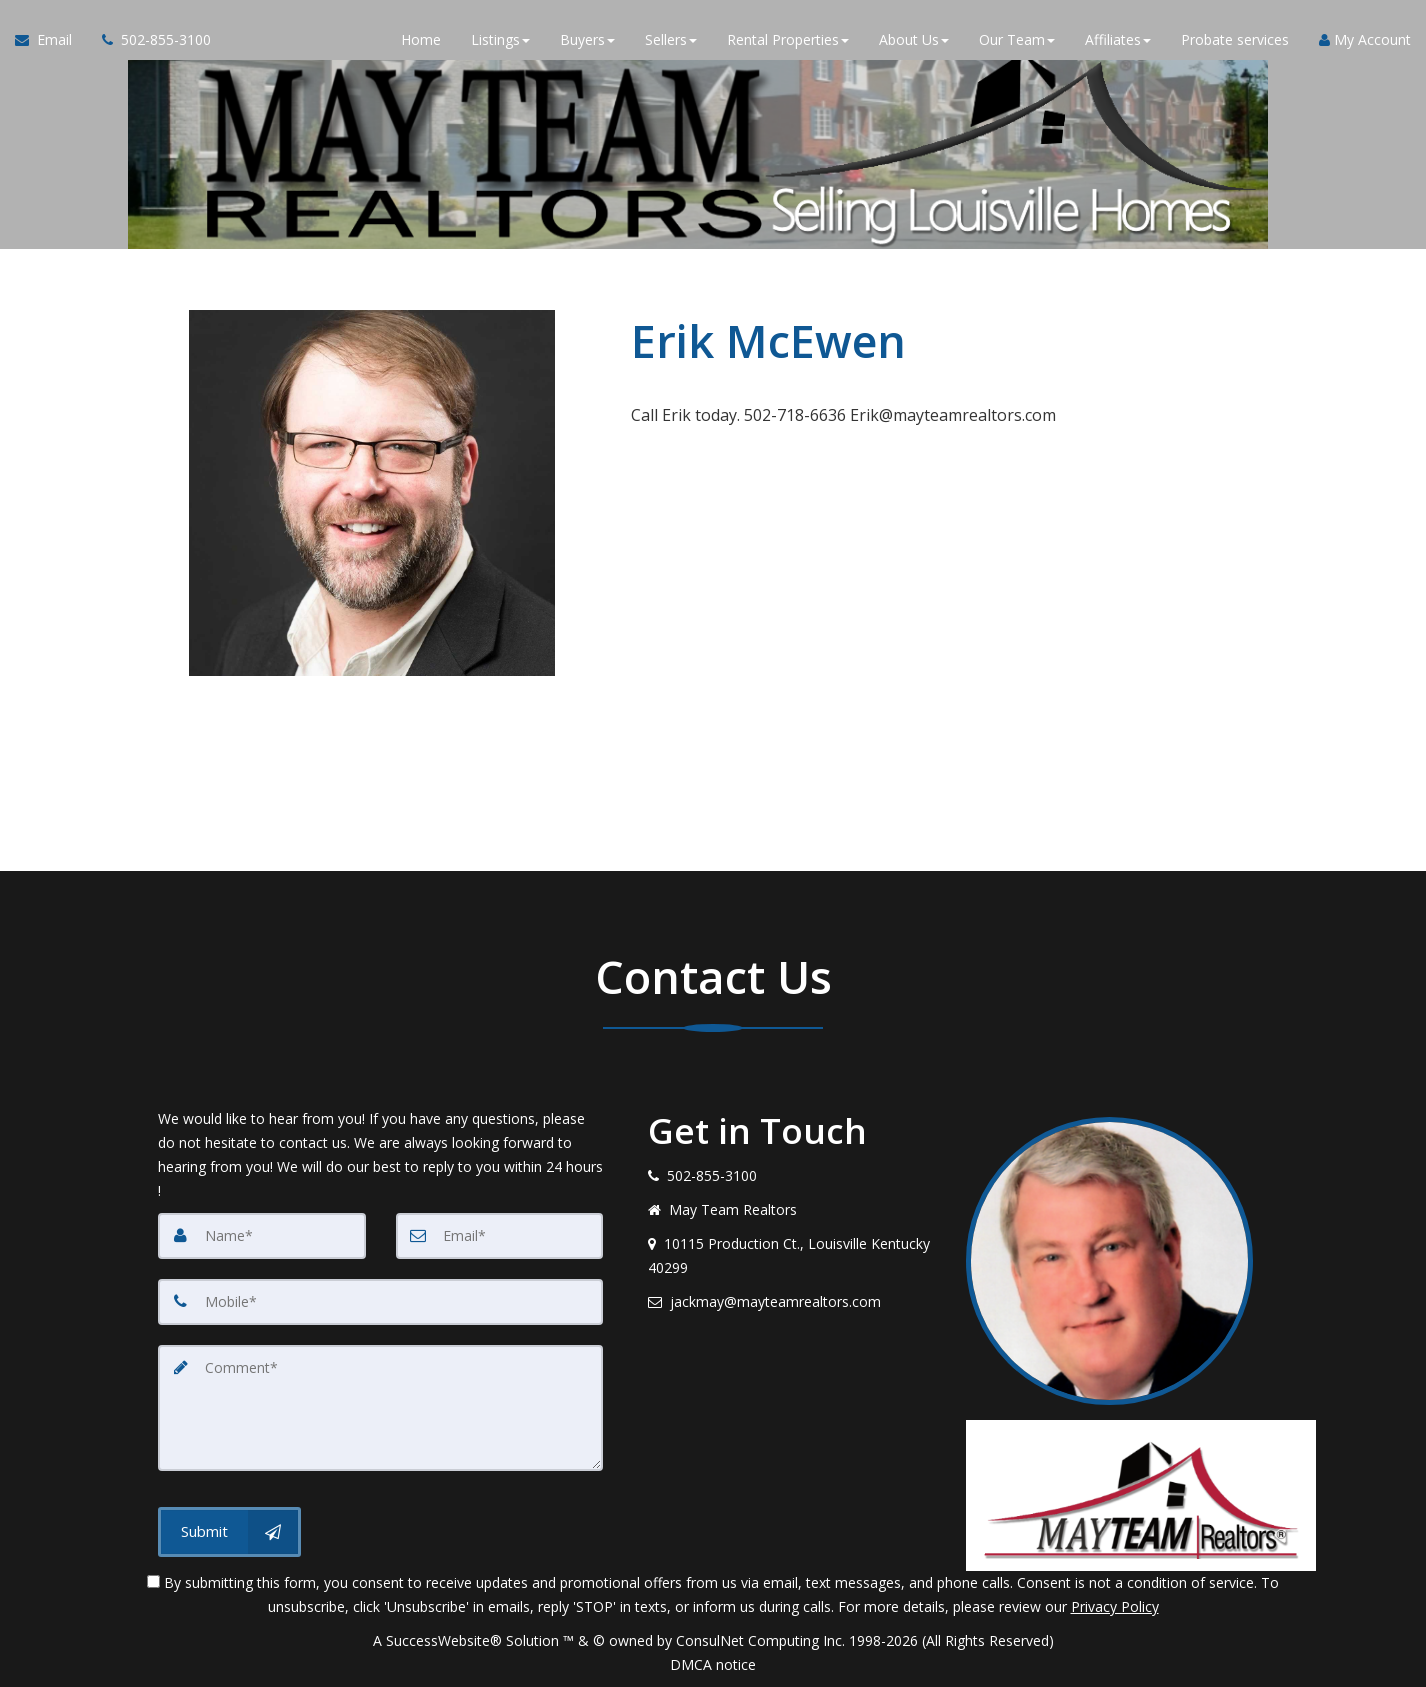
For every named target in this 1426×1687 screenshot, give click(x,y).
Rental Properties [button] (788, 39)
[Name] (262, 1236)
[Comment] (380, 1408)
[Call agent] (149, 40)
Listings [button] (500, 39)
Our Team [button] (1017, 39)
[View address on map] (792, 1256)
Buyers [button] (587, 39)
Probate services (1235, 39)
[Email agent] (792, 1302)
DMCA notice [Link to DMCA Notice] (713, 1664)
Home (421, 39)
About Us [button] (914, 39)
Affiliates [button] (1118, 39)
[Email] (500, 1236)
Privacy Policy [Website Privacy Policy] (1115, 1606)
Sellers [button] (671, 39)
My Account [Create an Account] (1365, 39)
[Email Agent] (51, 40)
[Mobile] (380, 1302)
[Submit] (229, 1532)
